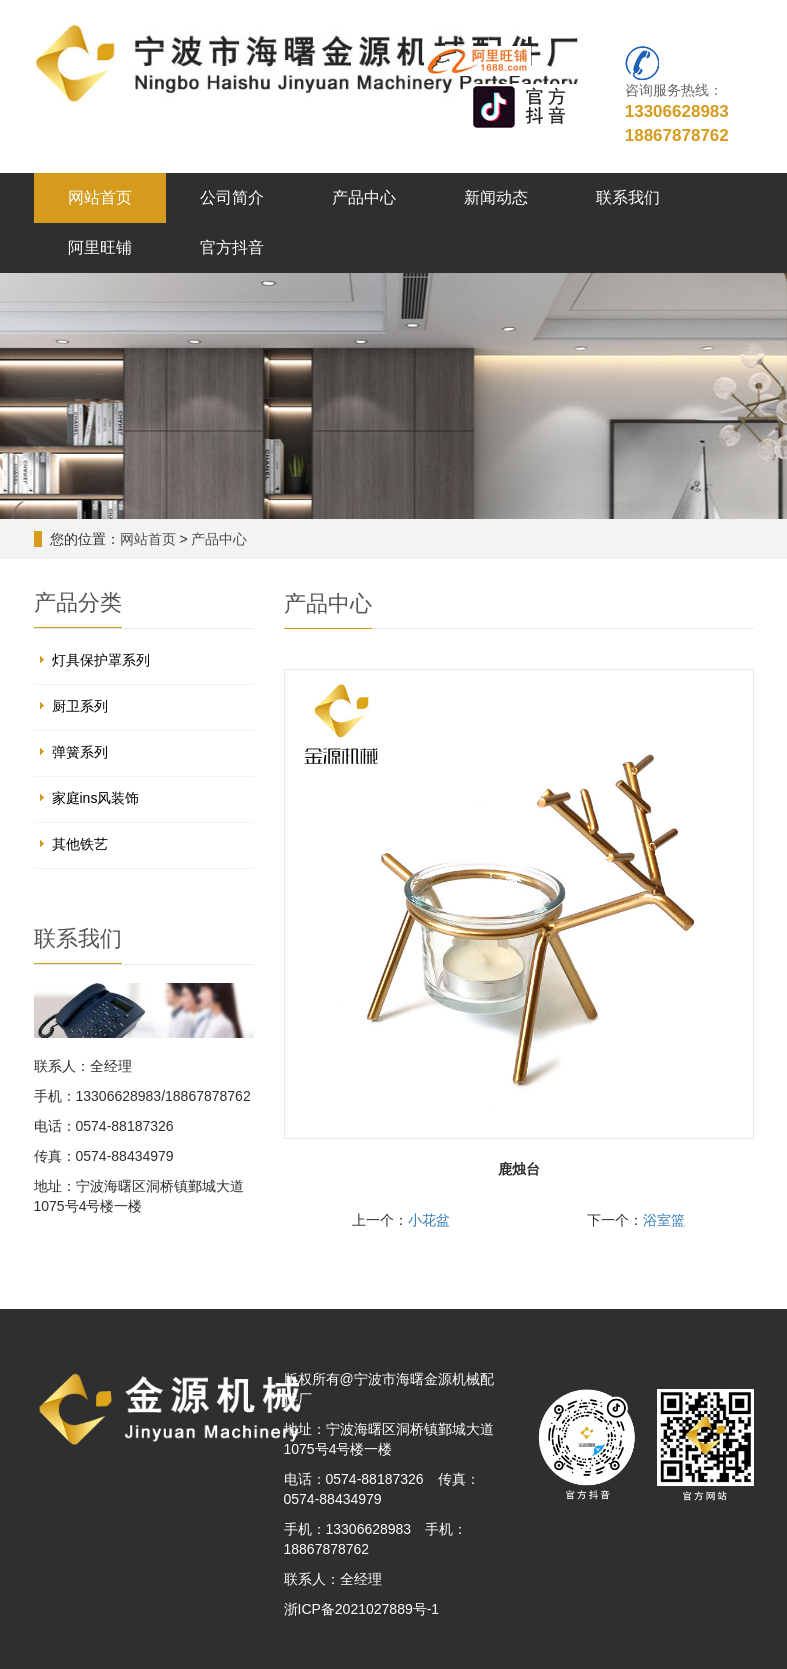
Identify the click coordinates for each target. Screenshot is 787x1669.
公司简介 (232, 197)
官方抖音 (232, 247)
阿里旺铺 (100, 247)
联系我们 (628, 197)
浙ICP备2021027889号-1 (362, 1609)
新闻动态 (496, 197)
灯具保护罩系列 (101, 660)
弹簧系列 (80, 752)
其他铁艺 (80, 844)
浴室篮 (664, 1220)
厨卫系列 (80, 706)
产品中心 (364, 197)
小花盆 (429, 1220)
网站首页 (100, 197)
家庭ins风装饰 (96, 798)
